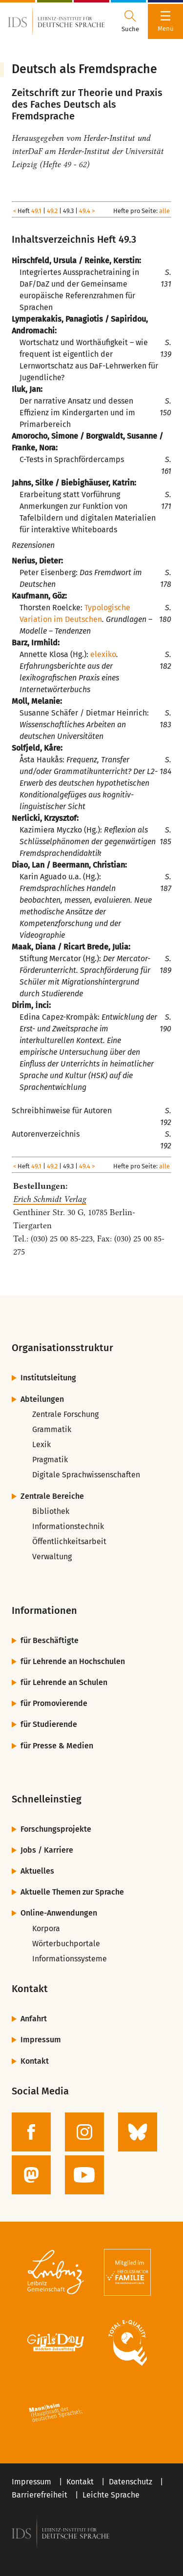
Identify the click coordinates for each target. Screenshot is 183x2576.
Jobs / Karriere (46, 1850)
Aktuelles (37, 1871)
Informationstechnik (68, 1526)
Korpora (46, 1928)
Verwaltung (52, 1556)
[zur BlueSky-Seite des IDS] (137, 2131)
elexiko (103, 654)
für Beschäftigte (49, 1640)
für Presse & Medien (56, 1745)
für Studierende (48, 1724)
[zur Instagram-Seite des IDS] (84, 2131)
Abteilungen (42, 1399)
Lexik (41, 1444)
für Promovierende (53, 1703)
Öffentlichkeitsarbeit (69, 1541)
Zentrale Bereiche (52, 1496)
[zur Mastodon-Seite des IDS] (31, 2174)
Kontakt (34, 2061)
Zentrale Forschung (65, 1414)
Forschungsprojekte (55, 1829)
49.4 (84, 210)
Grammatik (51, 1429)
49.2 (52, 210)
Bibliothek (50, 1511)
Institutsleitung (48, 1377)
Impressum (40, 2039)
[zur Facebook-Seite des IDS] (31, 2131)
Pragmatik (50, 1459)
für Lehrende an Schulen (63, 1682)
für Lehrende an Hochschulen (72, 1661)
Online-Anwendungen (58, 1912)
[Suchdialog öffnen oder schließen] (130, 21)
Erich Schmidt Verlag (49, 1199)
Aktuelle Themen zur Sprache (72, 1892)
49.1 (36, 210)
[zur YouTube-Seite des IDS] (84, 2174)
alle (164, 210)
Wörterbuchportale (66, 1943)
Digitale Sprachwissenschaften (86, 1474)
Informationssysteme (69, 1958)
